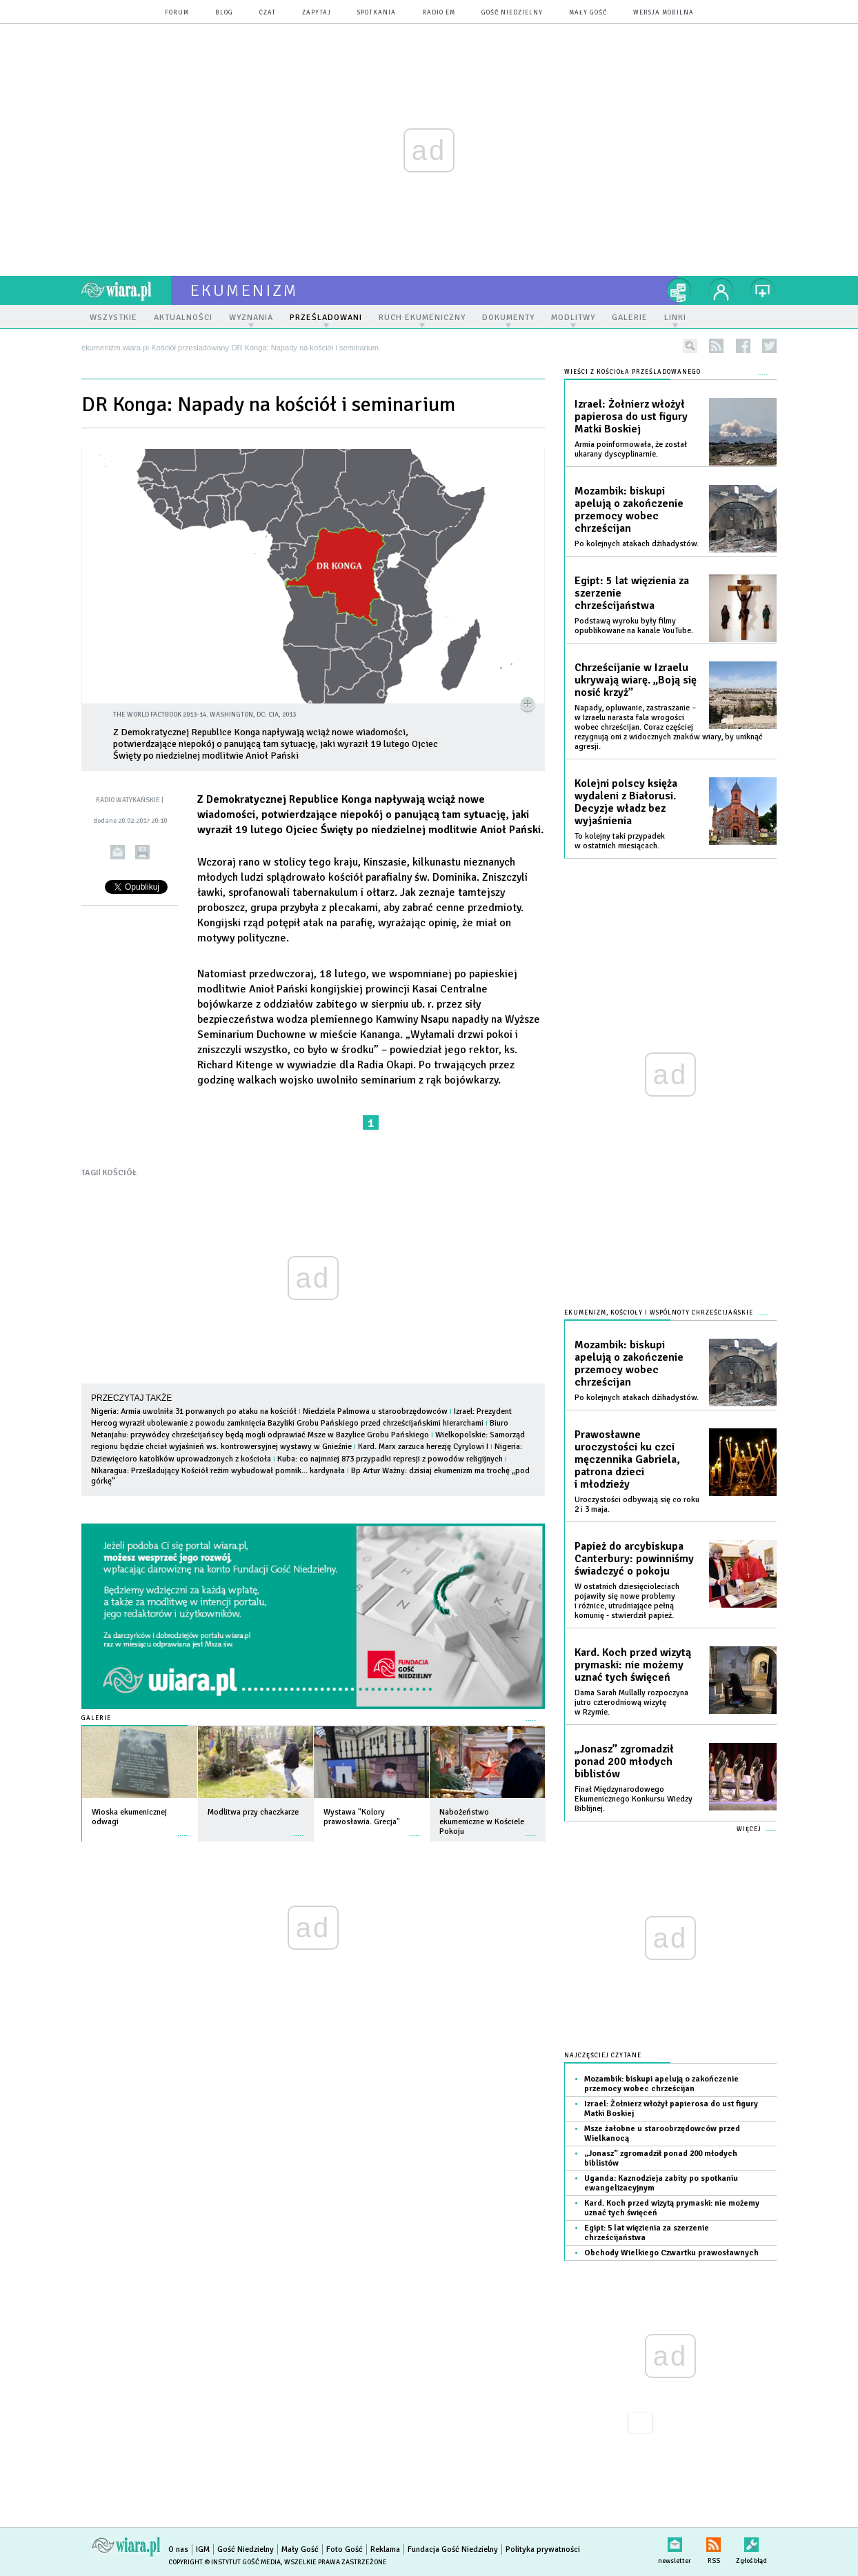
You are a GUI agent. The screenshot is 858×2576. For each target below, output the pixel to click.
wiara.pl (126, 290)
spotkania (376, 13)
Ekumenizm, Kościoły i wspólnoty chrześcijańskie (658, 1313)
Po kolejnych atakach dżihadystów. (637, 544)
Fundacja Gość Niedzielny (453, 2549)
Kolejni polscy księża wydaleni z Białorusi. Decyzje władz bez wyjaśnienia (626, 802)
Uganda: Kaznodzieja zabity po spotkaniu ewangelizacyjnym (661, 2183)
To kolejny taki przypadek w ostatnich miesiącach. (620, 841)
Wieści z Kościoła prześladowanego (632, 372)
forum (177, 13)
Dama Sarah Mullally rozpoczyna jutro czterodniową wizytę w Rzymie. (631, 1702)
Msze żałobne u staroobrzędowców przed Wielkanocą (662, 2134)
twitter (769, 346)
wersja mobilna (663, 13)
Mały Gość (588, 13)
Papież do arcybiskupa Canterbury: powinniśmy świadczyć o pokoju (634, 1558)
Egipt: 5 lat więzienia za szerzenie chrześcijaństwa (632, 593)
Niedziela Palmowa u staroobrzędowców (375, 1411)
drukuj (142, 852)
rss (716, 346)
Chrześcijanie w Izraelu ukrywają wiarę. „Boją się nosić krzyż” (636, 680)
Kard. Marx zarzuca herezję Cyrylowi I (423, 1446)
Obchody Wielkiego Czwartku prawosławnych (671, 2253)
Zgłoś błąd (751, 2541)
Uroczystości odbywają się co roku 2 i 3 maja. (637, 1505)
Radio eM (438, 13)
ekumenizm (244, 290)
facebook (743, 346)
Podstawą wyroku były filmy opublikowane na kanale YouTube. (634, 626)
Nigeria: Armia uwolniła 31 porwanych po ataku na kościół (194, 1411)
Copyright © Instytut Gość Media (224, 2562)
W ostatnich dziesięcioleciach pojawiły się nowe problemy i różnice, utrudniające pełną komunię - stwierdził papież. (627, 1601)
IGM (203, 2549)
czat (267, 13)
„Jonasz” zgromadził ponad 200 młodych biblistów (624, 1761)
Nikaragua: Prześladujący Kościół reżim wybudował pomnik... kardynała (218, 1471)
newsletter (674, 2541)
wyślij (117, 852)
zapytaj (316, 13)
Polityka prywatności (543, 2549)
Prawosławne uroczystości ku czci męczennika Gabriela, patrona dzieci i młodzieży (627, 1459)
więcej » (182, 1829)
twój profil (721, 290)
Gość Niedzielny (512, 13)
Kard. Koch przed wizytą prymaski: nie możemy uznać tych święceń (633, 1665)
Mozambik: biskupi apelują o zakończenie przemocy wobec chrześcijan (629, 510)
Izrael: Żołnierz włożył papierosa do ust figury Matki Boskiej (631, 416)
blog (224, 13)
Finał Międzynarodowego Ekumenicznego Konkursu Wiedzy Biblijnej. (633, 1799)
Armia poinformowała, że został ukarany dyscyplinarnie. (631, 449)
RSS (713, 2541)
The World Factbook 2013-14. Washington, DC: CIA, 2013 (204, 714)
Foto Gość (344, 2549)
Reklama (385, 2549)
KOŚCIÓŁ (119, 1173)
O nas (178, 2549)
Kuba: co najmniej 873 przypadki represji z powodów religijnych (390, 1459)
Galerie (96, 1718)
